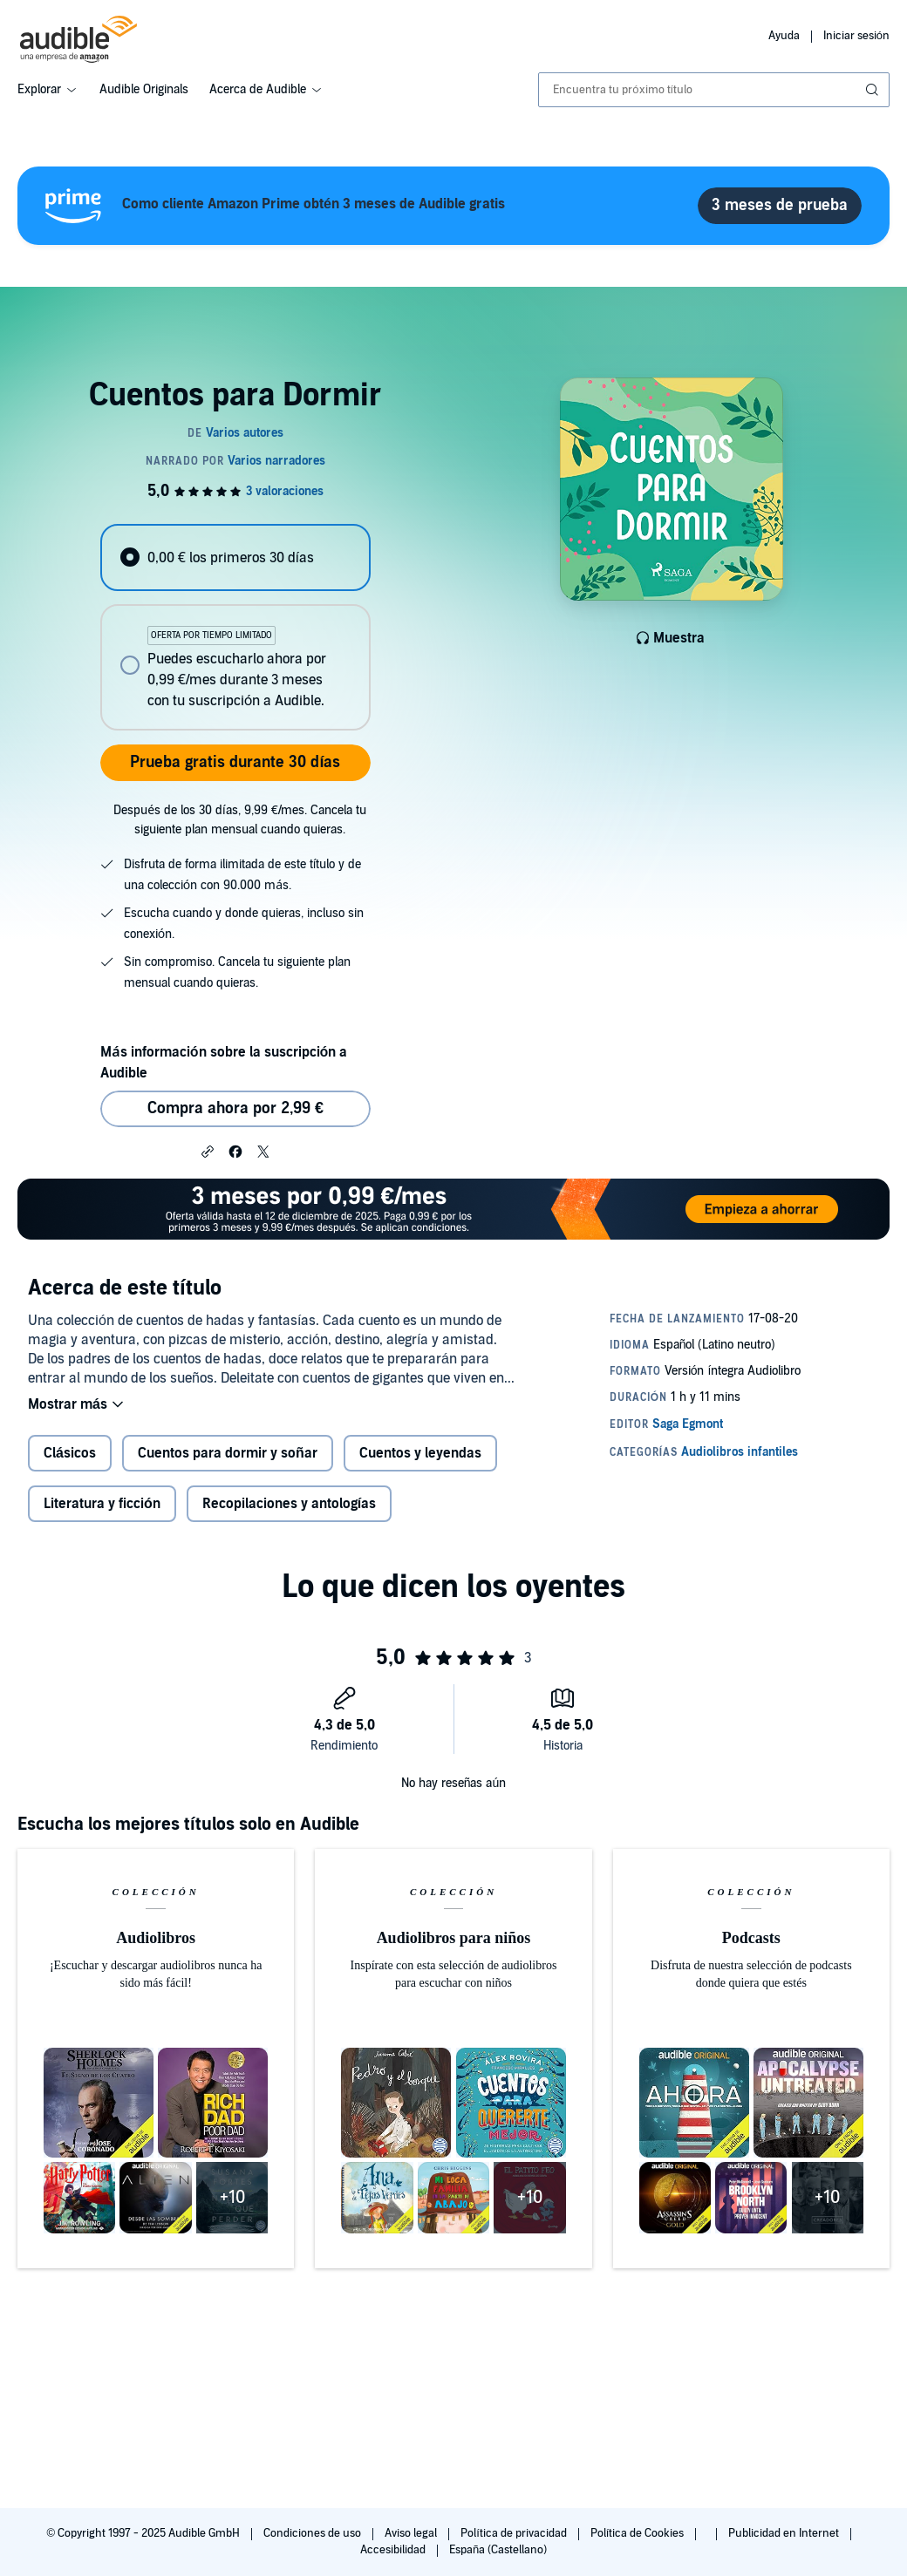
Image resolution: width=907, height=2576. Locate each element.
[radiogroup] (235, 627)
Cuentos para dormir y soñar (227, 1453)
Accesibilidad (394, 2550)
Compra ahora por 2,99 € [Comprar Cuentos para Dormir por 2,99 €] (235, 1108)
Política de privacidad (514, 2533)
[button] (208, 1150)
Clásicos (70, 1453)
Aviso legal (412, 2533)
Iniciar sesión (856, 36)
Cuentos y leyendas (420, 1453)
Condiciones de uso (313, 2533)
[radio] (235, 557)
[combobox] (714, 89)
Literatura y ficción (102, 1503)
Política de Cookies (638, 2533)
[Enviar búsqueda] (874, 89)
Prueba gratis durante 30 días (235, 762)
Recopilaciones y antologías (289, 1503)
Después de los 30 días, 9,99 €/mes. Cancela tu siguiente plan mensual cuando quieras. (239, 820)
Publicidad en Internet (785, 2533)
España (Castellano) (498, 2550)
